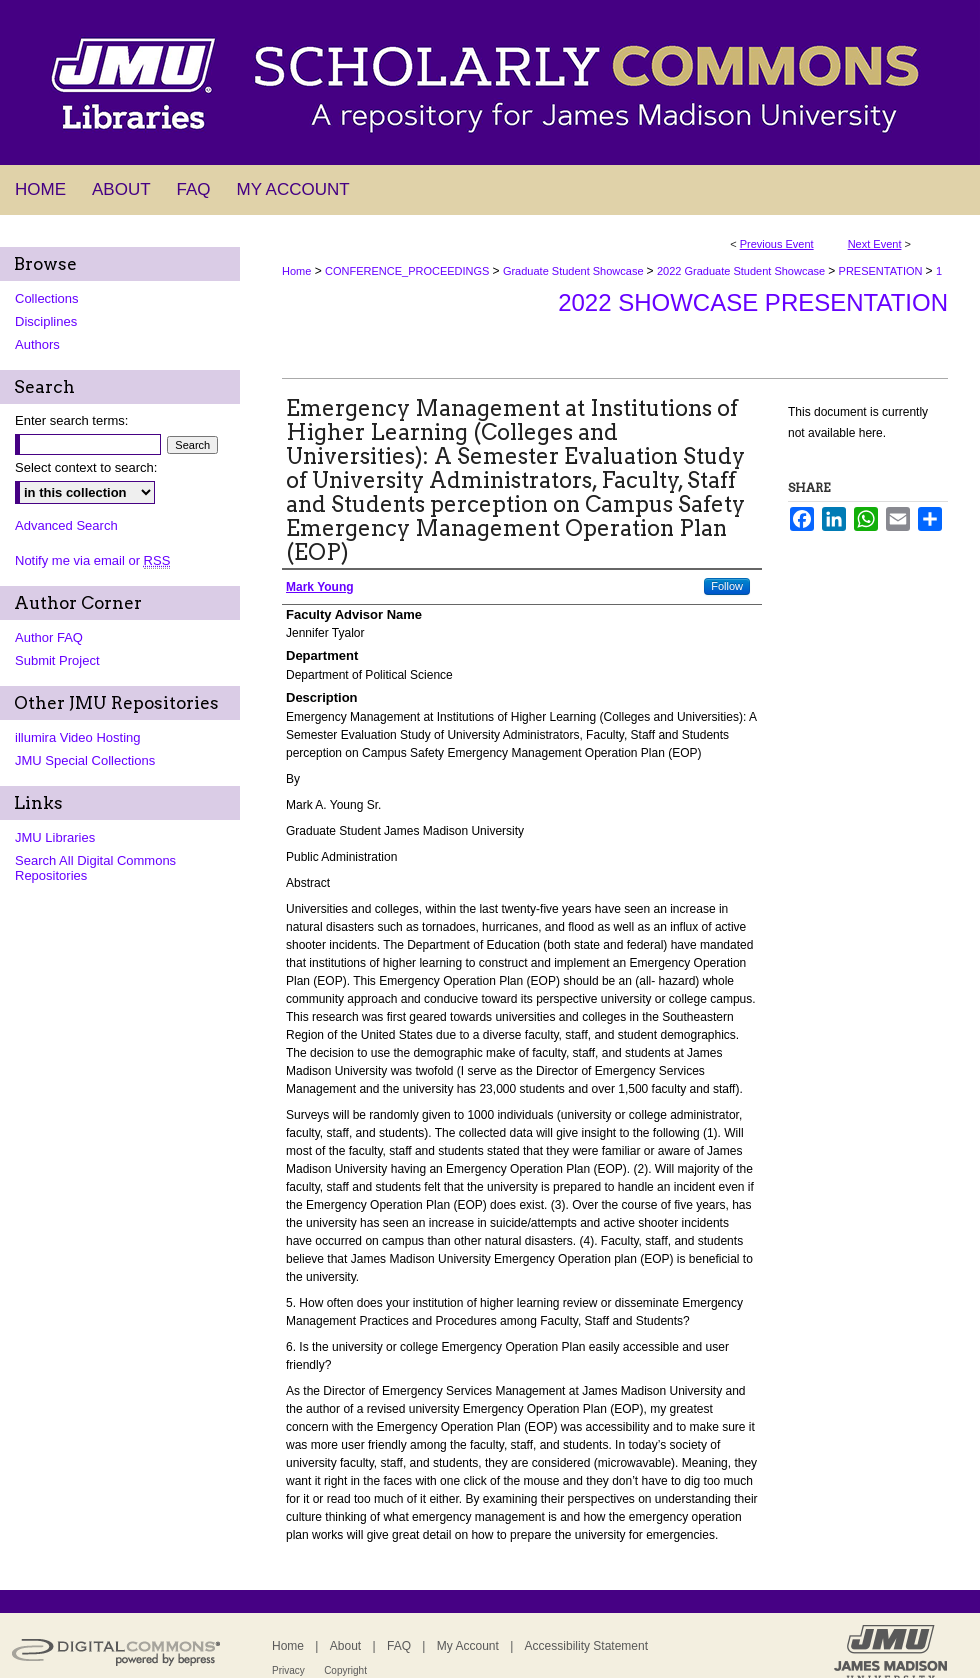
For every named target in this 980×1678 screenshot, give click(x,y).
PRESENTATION (882, 271)
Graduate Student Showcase (575, 271)
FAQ (399, 1646)
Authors (37, 344)
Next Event (875, 244)
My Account (468, 1646)
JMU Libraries (55, 837)
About (345, 1646)
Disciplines (46, 321)
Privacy (288, 1670)
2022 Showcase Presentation (753, 302)
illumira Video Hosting (78, 737)
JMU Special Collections (85, 760)
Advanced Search (66, 525)
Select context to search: (86, 467)
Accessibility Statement (586, 1646)
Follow (727, 586)
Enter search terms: (71, 420)
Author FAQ (49, 637)
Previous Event (777, 244)
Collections (47, 298)
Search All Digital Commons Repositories (95, 868)
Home (296, 271)
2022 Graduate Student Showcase (742, 271)
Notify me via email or (92, 560)
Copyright (345, 1670)
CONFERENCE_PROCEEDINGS (408, 271)
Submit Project (57, 660)
